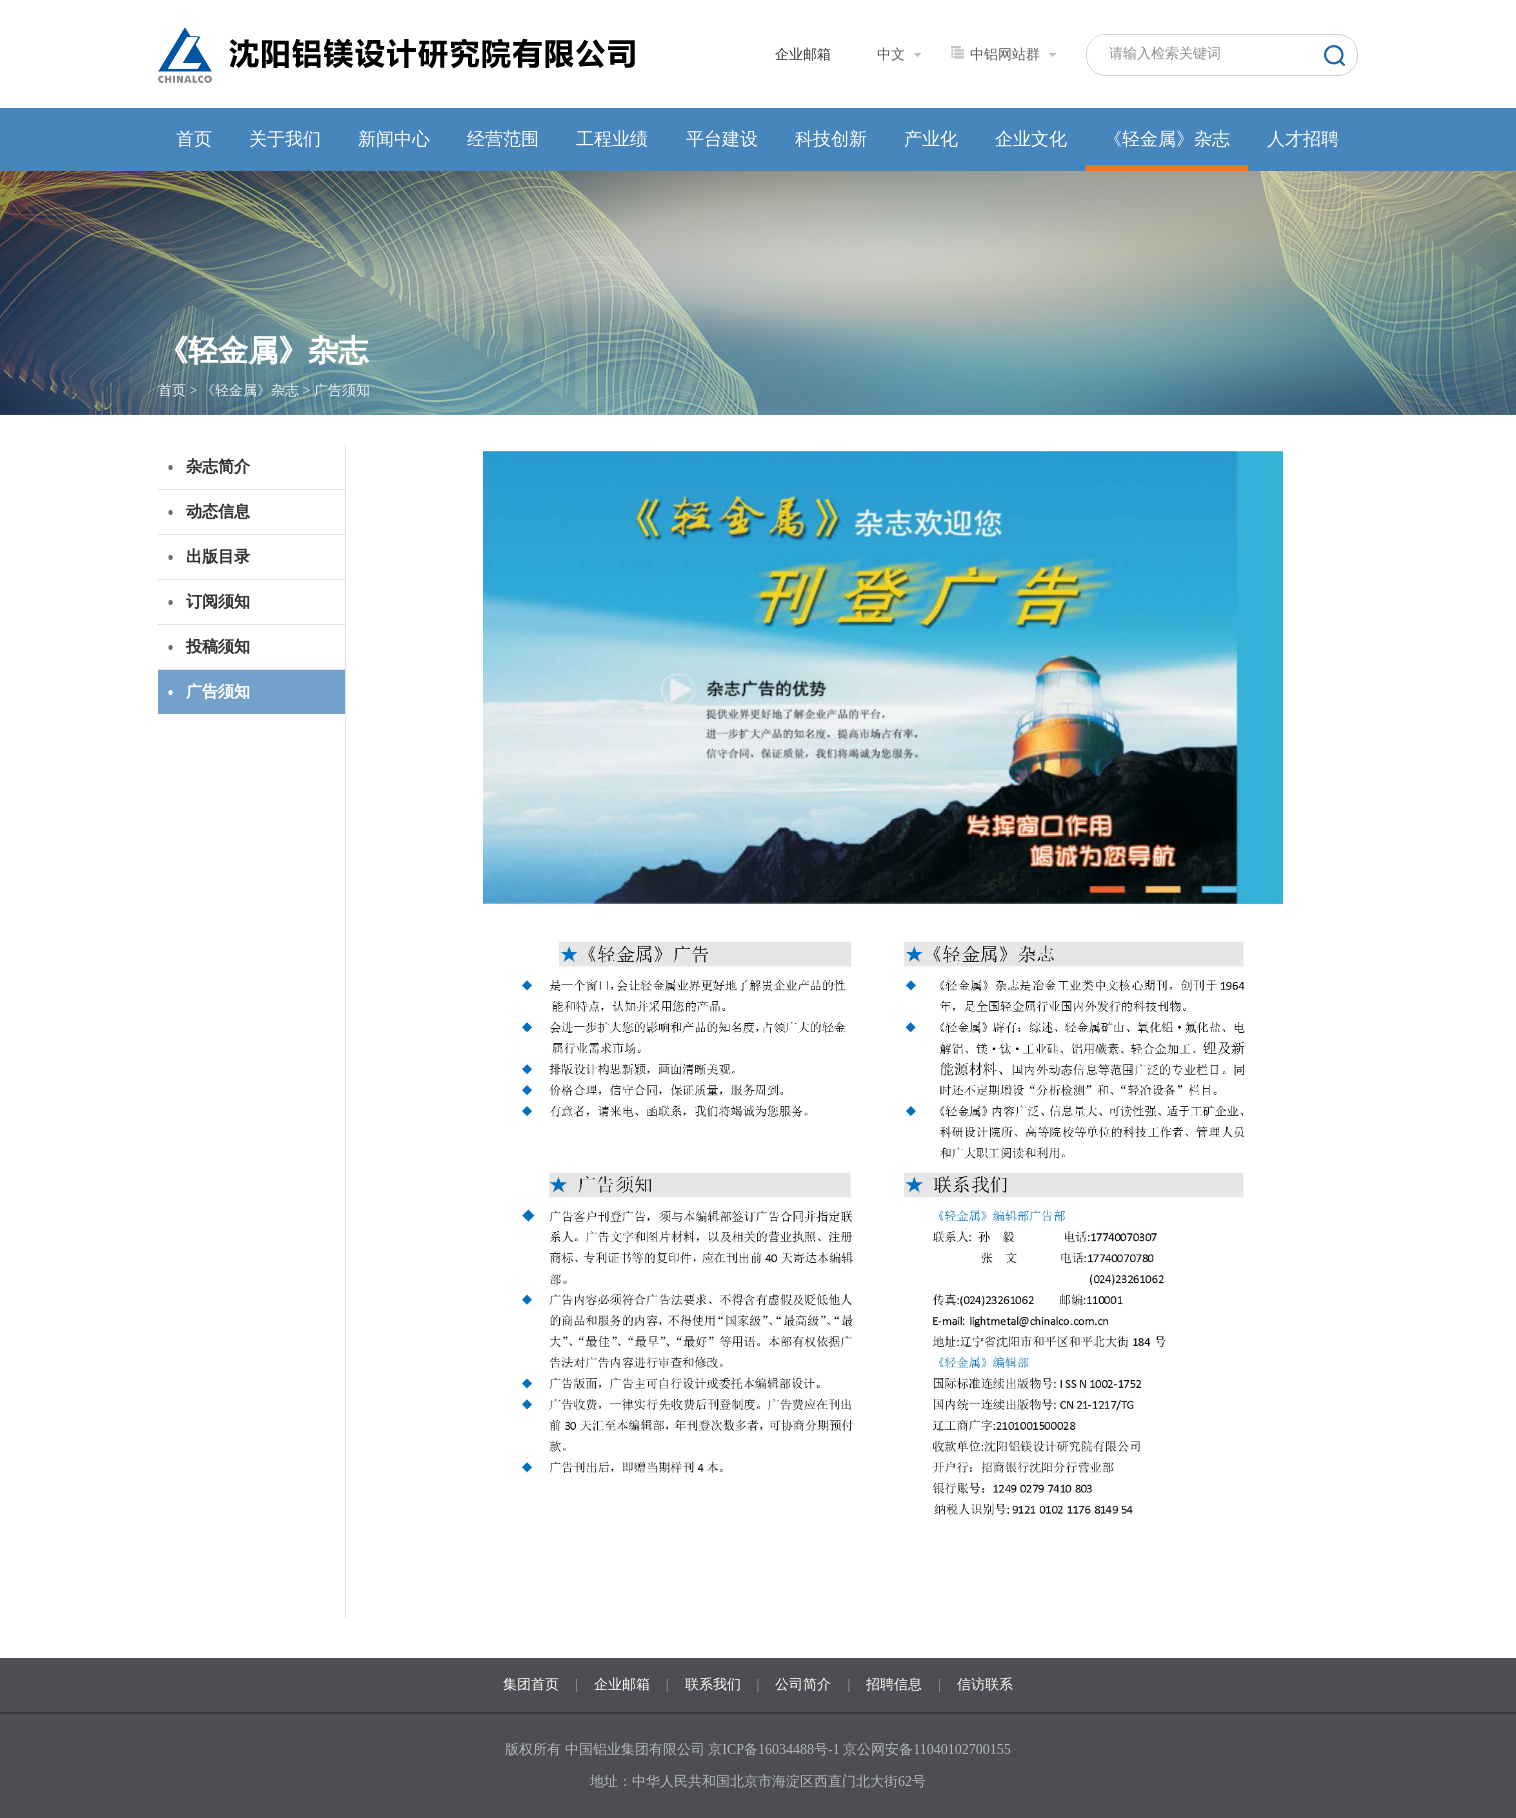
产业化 (931, 139)
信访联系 (985, 1684)
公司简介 (803, 1684)
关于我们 (285, 139)
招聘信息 (894, 1684)
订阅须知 (218, 601)
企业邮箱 (803, 54)
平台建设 (722, 139)
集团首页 (531, 1684)
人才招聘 (1303, 139)
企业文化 (1031, 139)
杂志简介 (218, 466)
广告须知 (342, 390)
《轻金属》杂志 (1167, 139)
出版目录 (218, 556)
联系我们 (713, 1684)
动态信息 (218, 511)
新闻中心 (394, 139)
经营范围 (503, 139)
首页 (194, 139)
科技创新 (831, 139)
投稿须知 (218, 646)
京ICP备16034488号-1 (775, 1749)
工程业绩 (612, 139)
